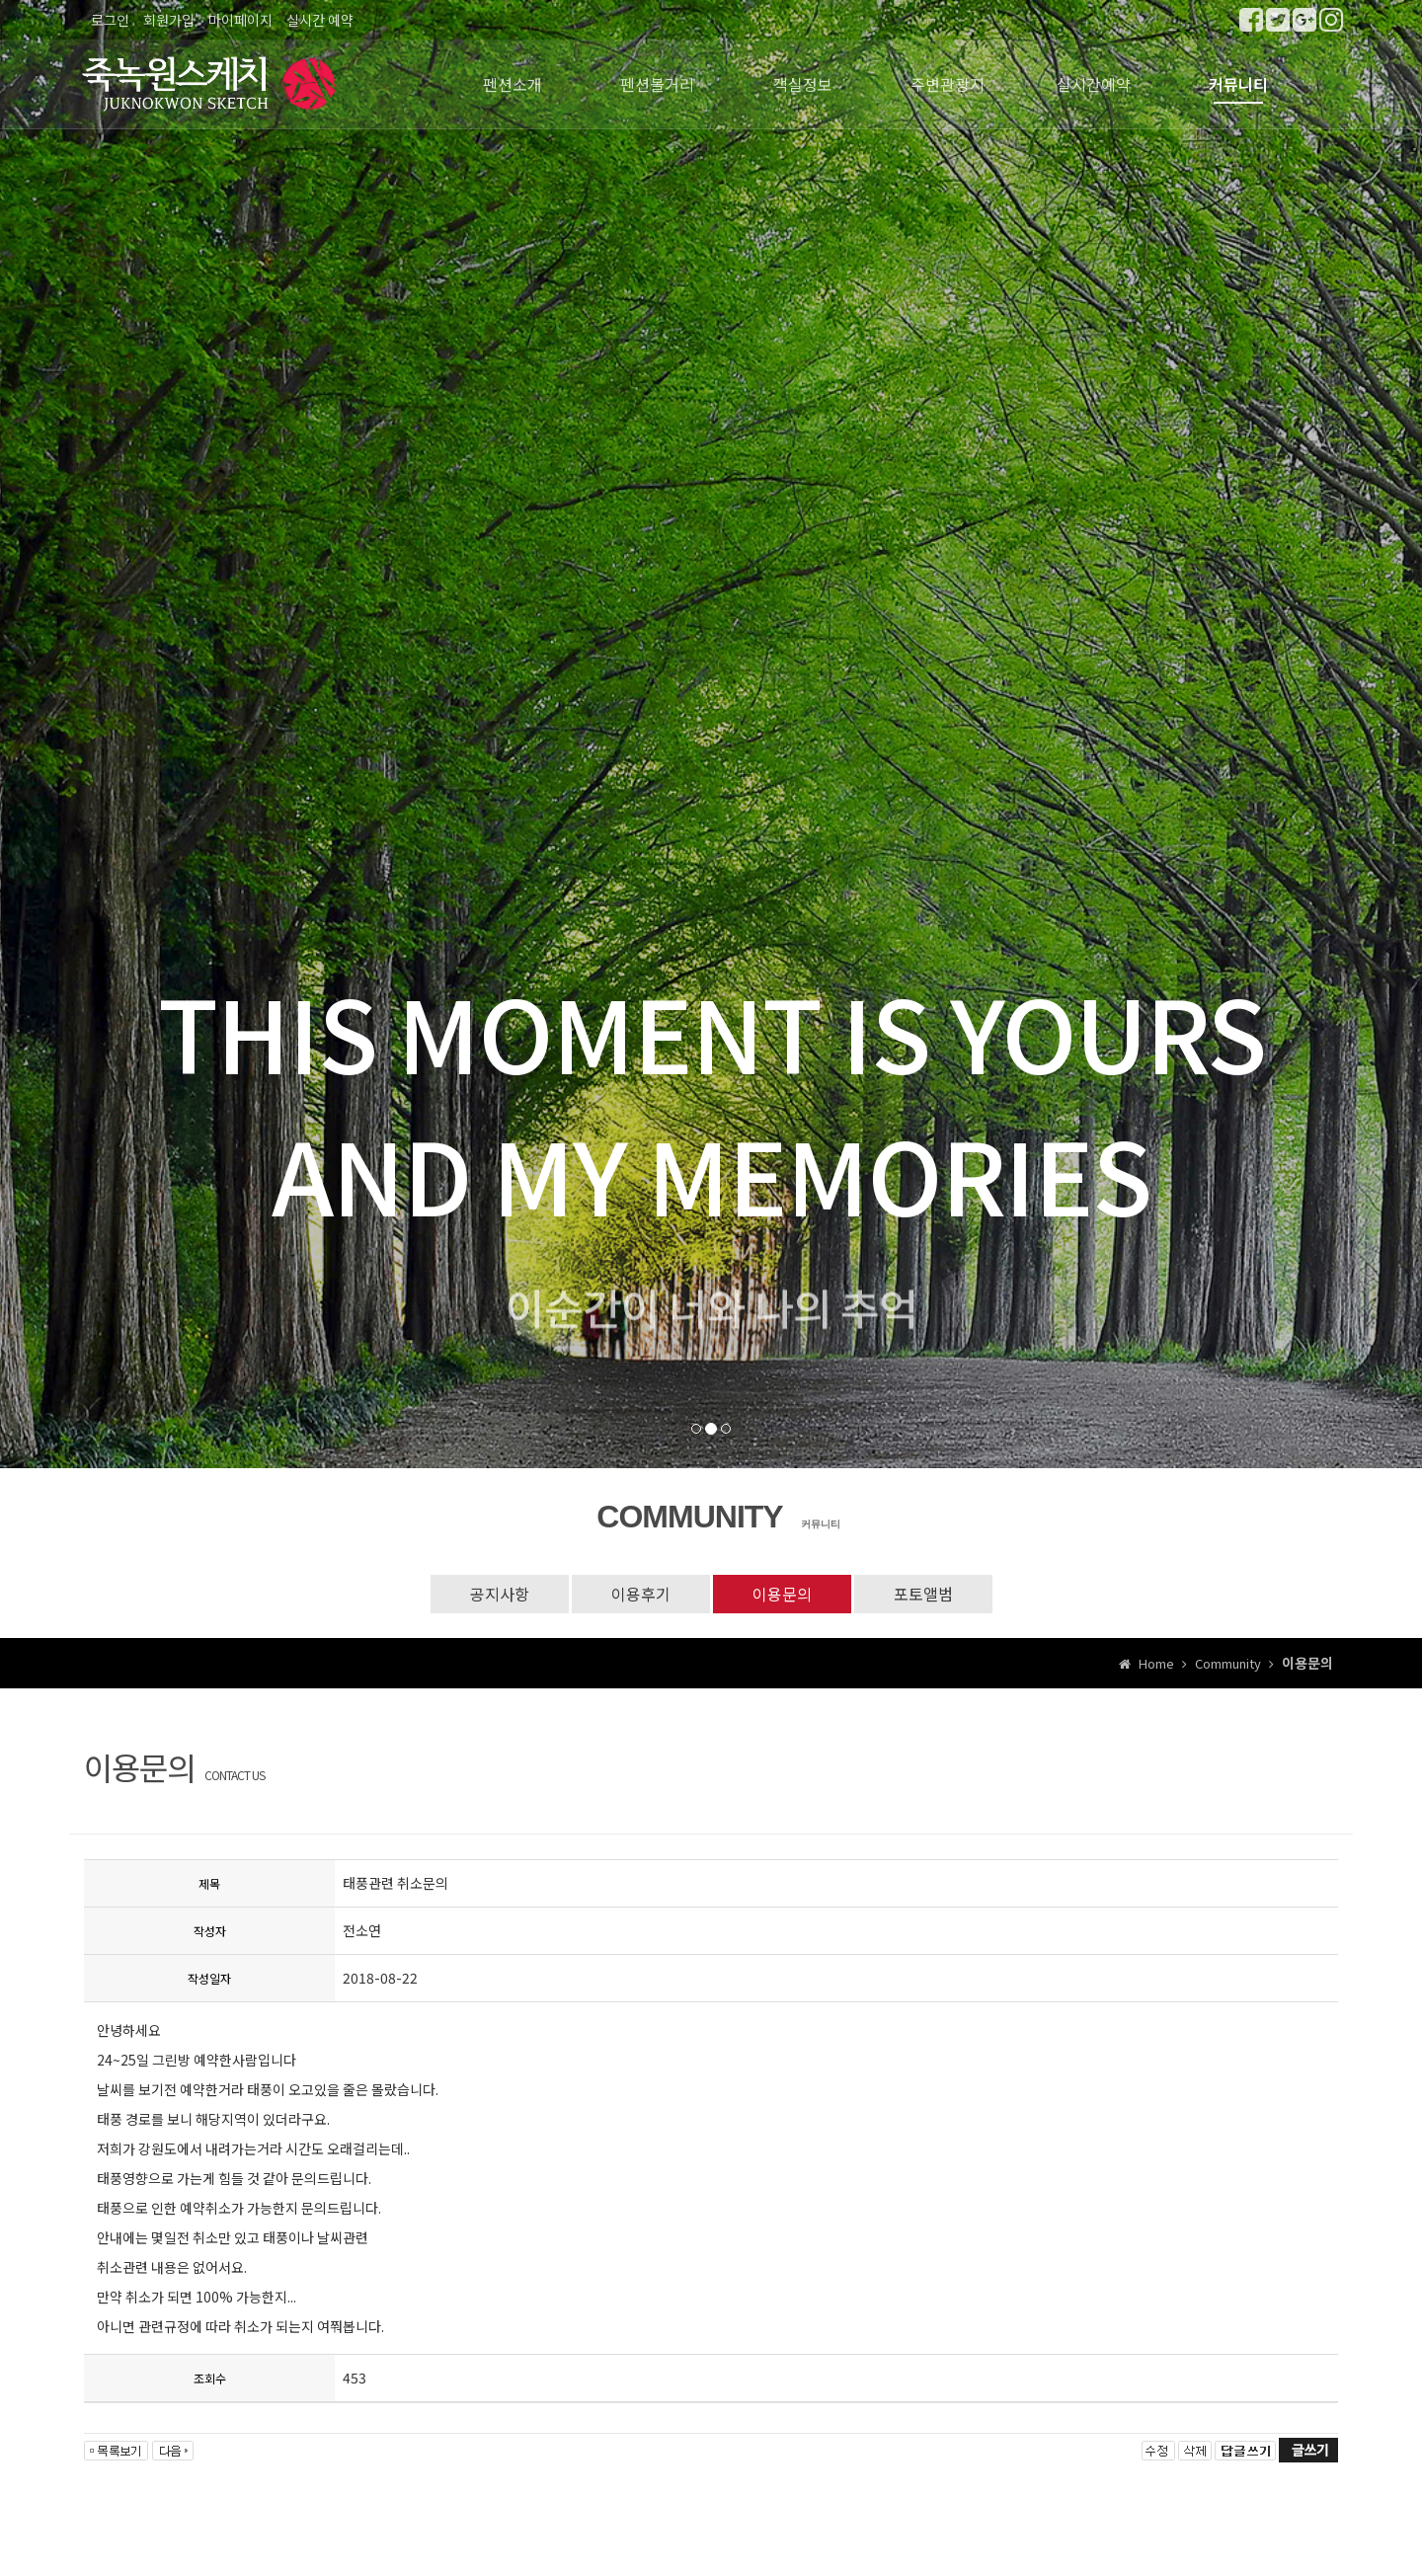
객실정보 (802, 84)
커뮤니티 (1238, 84)
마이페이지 (240, 20)
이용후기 (641, 1593)
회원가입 (169, 20)
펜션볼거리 (657, 84)
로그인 (110, 20)
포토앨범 (923, 1593)
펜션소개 (512, 84)
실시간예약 (1094, 84)
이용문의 (782, 1593)
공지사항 (499, 1593)
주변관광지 (947, 84)
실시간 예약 (320, 20)
